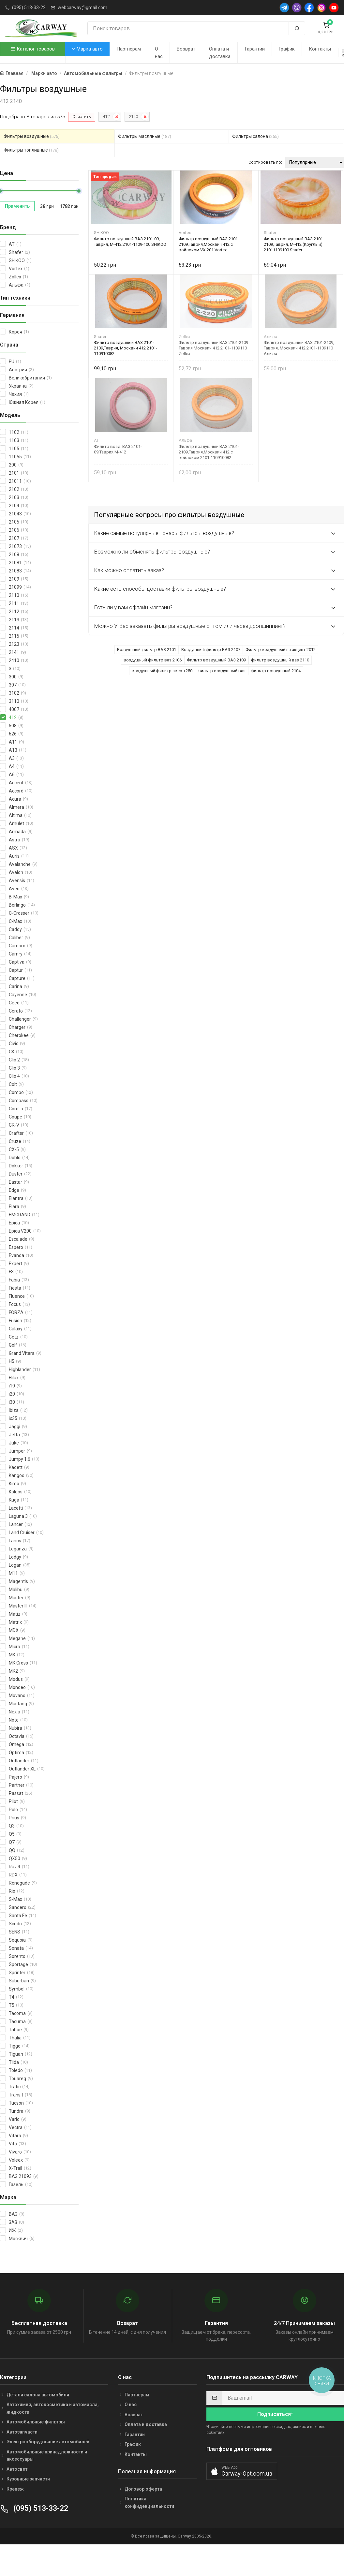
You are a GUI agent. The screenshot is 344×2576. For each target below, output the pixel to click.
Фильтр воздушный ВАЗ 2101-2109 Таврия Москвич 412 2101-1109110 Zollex (213, 348)
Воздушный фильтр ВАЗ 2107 (210, 649)
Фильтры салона (255, 136)
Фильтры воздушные (32, 136)
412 (106, 116)
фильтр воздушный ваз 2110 (280, 660)
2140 (133, 116)
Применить (17, 206)
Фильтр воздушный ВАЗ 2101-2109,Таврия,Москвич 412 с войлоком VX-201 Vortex (209, 244)
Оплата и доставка (220, 52)
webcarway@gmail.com (82, 7)
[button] (241, 2471)
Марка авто (87, 49)
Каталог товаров (33, 49)
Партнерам (128, 49)
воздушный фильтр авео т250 (162, 670)
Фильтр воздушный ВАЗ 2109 (216, 660)
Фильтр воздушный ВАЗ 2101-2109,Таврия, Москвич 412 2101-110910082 (125, 348)
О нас (159, 52)
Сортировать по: (265, 162)
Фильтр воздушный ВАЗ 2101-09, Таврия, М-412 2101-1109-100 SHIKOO (130, 241)
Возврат (186, 49)
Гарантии (255, 49)
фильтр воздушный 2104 (276, 670)
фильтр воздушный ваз (222, 670)
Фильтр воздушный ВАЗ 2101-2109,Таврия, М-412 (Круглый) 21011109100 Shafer (294, 244)
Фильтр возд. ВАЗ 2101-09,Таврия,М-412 (118, 449)
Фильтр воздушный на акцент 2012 (281, 649)
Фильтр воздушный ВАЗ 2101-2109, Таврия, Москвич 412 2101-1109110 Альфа (299, 348)
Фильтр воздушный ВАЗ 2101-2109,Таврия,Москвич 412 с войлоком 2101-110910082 (209, 452)
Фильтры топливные (31, 150)
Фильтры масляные (144, 136)
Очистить (81, 116)
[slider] (79, 191)
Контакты (320, 49)
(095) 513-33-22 (29, 7)
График (286, 49)
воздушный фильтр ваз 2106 (153, 660)
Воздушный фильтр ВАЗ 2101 (146, 649)
